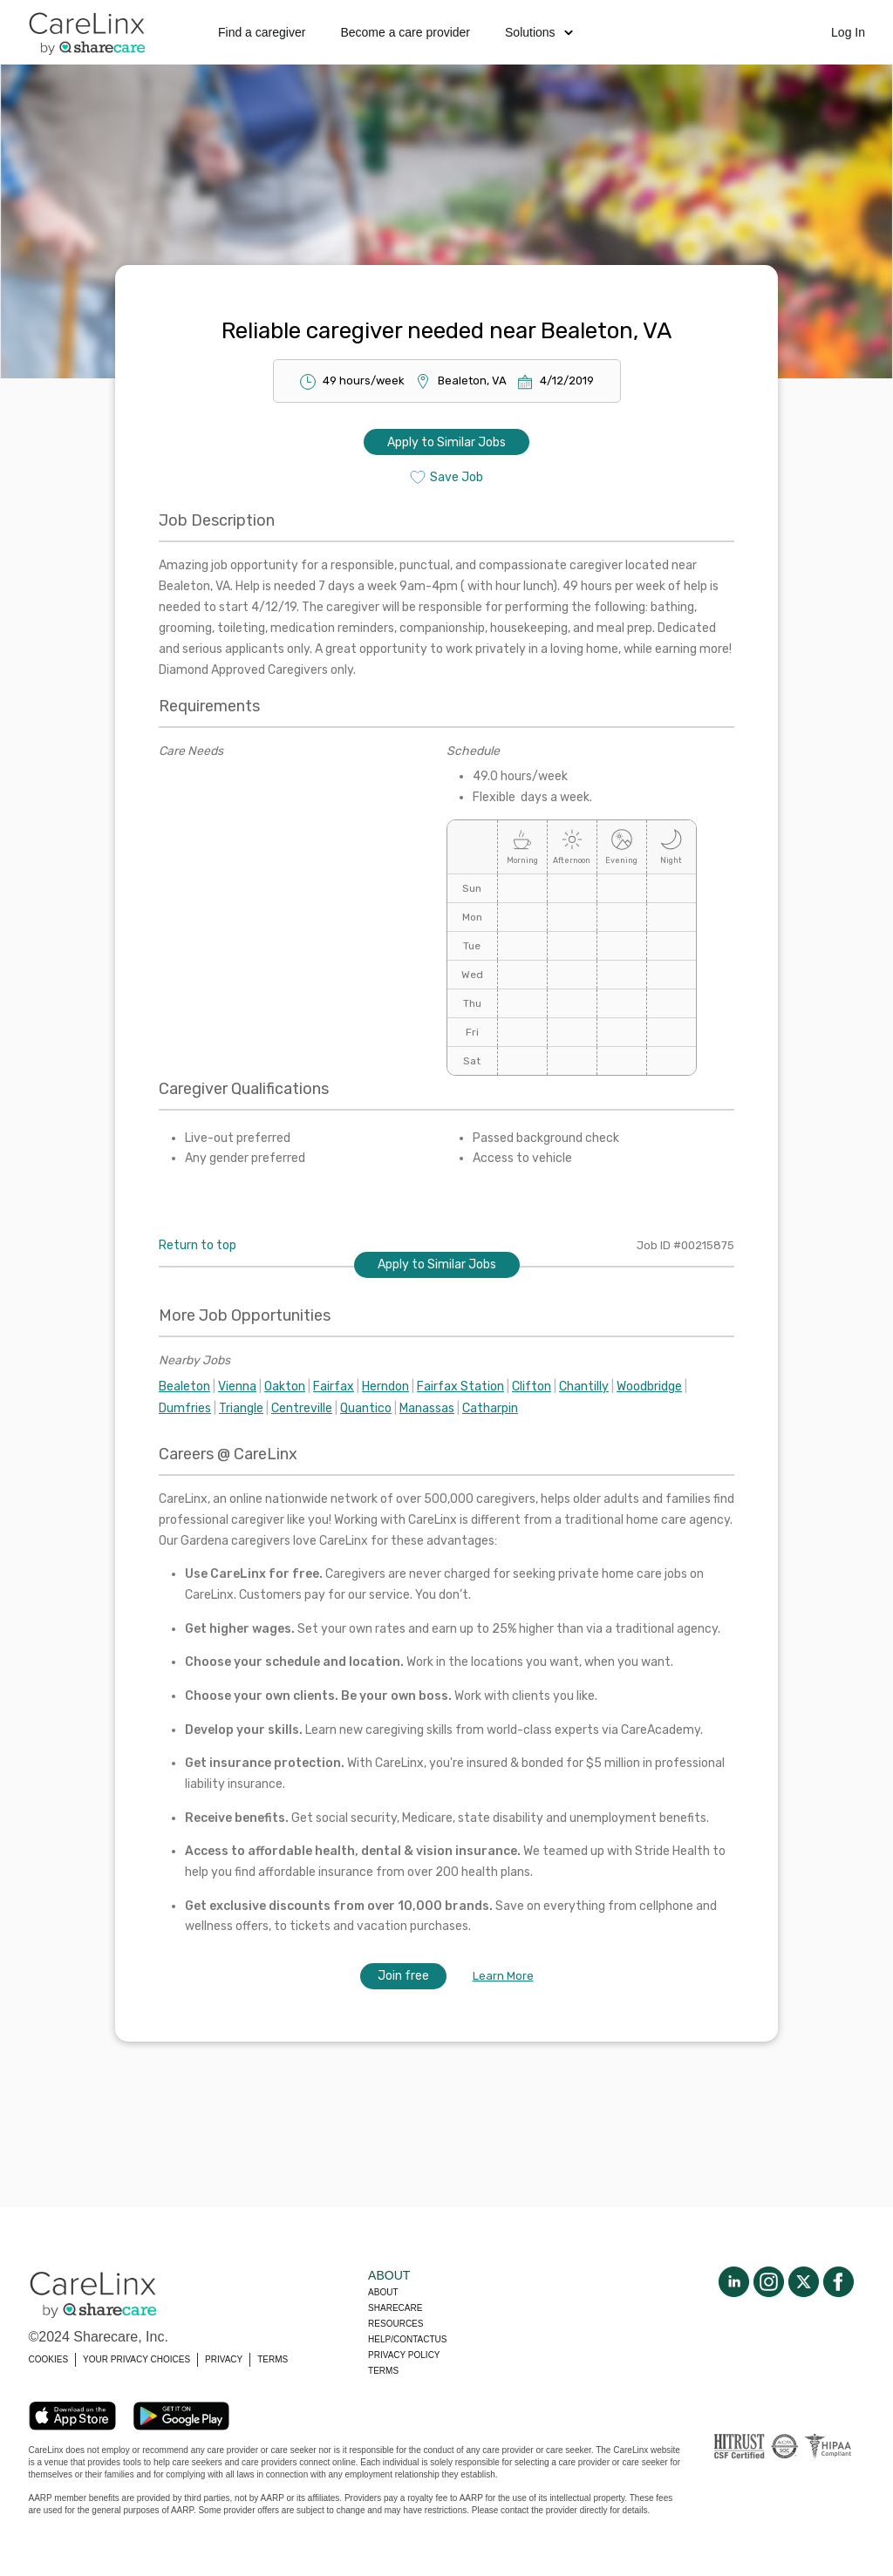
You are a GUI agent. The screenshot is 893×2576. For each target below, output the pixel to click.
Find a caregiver (261, 32)
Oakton (284, 1386)
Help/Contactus (407, 2339)
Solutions (539, 32)
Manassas (426, 1408)
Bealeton (184, 1386)
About (383, 2292)
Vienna (237, 1386)
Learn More (503, 1975)
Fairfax (333, 1386)
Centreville (301, 1408)
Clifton (531, 1386)
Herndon (385, 1386)
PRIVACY (223, 2359)
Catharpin (490, 1408)
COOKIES (49, 2359)
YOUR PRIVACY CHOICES (136, 2359)
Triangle (241, 1408)
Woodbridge (649, 1386)
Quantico (366, 1408)
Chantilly (584, 1386)
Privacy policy (404, 2355)
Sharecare (395, 2308)
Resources (395, 2323)
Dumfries (185, 1408)
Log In (848, 32)
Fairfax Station (460, 1386)
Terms (383, 2370)
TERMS (272, 2359)
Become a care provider (405, 32)
